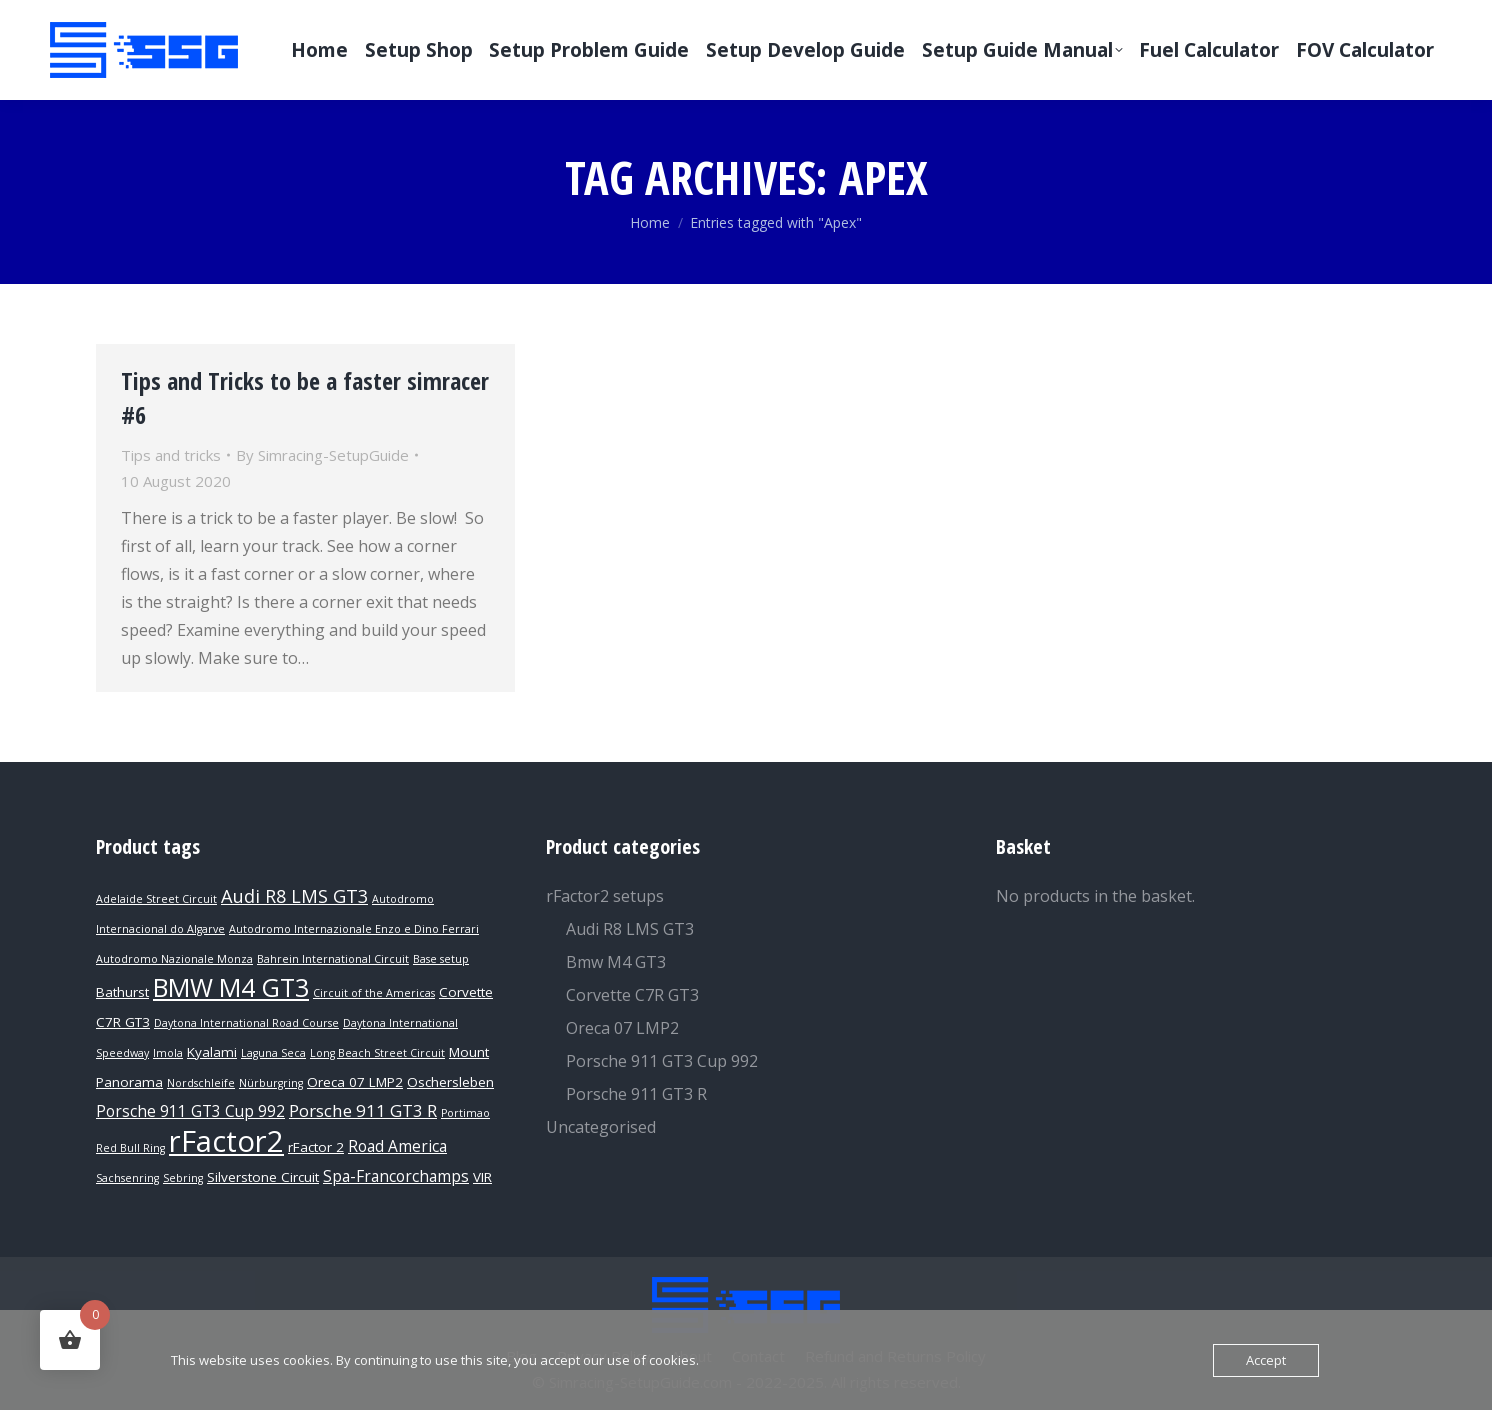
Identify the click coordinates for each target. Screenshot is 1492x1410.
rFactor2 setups (605, 896)
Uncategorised (601, 1127)
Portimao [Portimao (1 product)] (465, 1113)
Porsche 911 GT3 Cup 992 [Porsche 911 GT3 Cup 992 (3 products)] (190, 1111)
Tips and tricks (171, 455)
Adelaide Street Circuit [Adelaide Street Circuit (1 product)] (156, 899)
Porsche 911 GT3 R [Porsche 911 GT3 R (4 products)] (363, 1110)
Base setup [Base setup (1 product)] (441, 959)
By (322, 455)
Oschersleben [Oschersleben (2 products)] (450, 1082)
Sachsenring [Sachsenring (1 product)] (127, 1178)
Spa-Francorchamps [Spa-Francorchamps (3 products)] (396, 1176)
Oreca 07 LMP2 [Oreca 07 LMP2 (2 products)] (355, 1082)
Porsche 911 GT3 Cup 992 (662, 1061)
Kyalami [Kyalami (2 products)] (212, 1052)
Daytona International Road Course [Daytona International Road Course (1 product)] (246, 1023)
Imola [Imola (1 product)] (168, 1053)
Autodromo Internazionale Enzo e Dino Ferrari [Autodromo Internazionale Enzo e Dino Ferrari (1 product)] (354, 929)
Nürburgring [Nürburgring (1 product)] (271, 1083)
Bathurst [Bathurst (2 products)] (122, 992)
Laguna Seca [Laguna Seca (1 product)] (273, 1053)
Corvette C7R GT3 (632, 995)
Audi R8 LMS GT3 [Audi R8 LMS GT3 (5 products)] (294, 895)
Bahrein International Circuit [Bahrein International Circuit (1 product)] (333, 959)
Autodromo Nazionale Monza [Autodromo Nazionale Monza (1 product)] (174, 959)
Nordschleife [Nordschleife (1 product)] (201, 1083)
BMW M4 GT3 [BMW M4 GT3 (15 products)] (231, 987)
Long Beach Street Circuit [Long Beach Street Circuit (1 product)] (377, 1053)
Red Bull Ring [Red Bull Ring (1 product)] (130, 1148)
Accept (1266, 1360)
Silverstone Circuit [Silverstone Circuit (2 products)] (263, 1177)
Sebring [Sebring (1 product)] (183, 1178)
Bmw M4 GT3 (616, 962)
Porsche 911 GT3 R (636, 1094)
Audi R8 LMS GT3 (630, 929)
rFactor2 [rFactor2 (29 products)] (226, 1141)
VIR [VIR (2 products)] (482, 1177)
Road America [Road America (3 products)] (397, 1146)
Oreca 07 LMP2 (622, 1028)
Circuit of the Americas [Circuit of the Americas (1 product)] (374, 993)
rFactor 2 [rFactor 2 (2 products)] (316, 1147)
